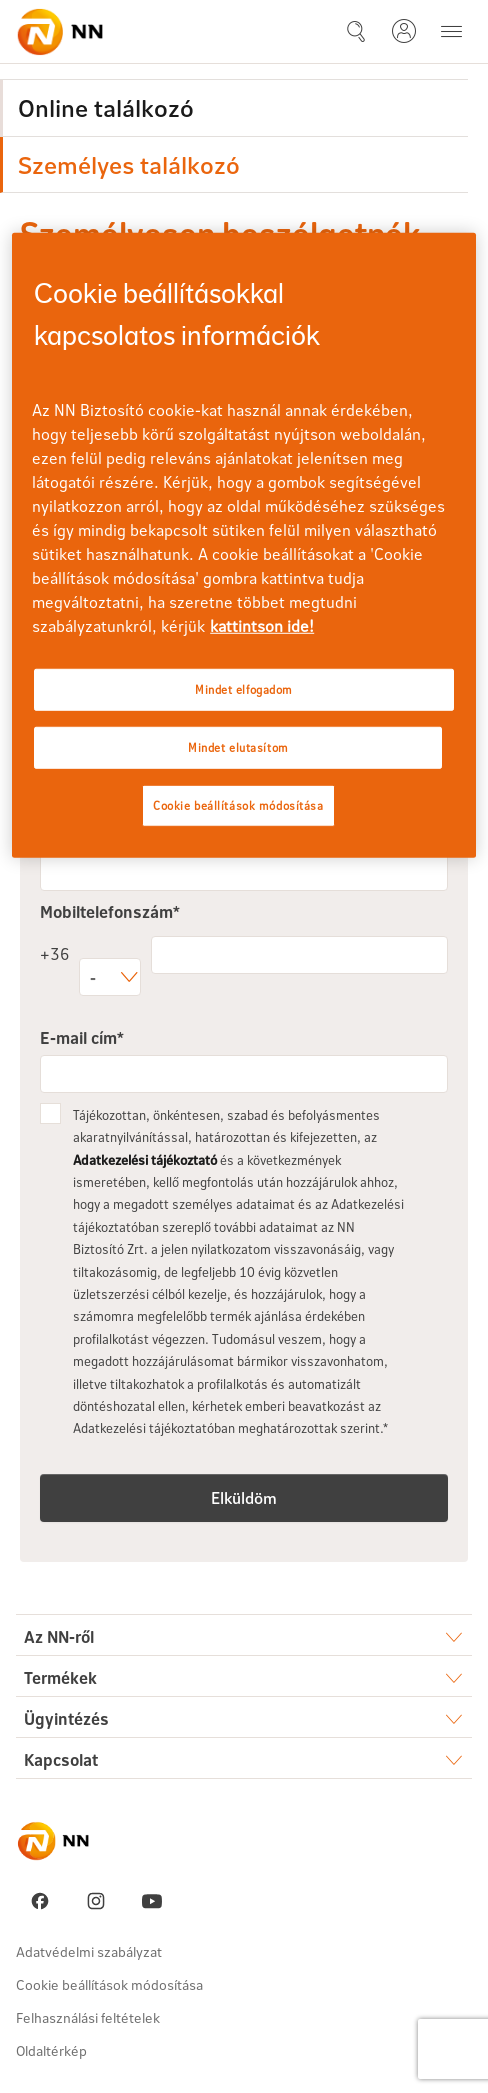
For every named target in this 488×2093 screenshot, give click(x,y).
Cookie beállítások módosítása (109, 1984)
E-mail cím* (82, 1037)
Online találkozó (106, 107)
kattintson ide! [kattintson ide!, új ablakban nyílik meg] (262, 625)
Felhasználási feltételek (88, 2017)
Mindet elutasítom (238, 747)
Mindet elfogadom (244, 689)
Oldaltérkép (51, 2050)
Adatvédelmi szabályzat (89, 1951)
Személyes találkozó (129, 164)
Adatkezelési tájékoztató (145, 1160)
